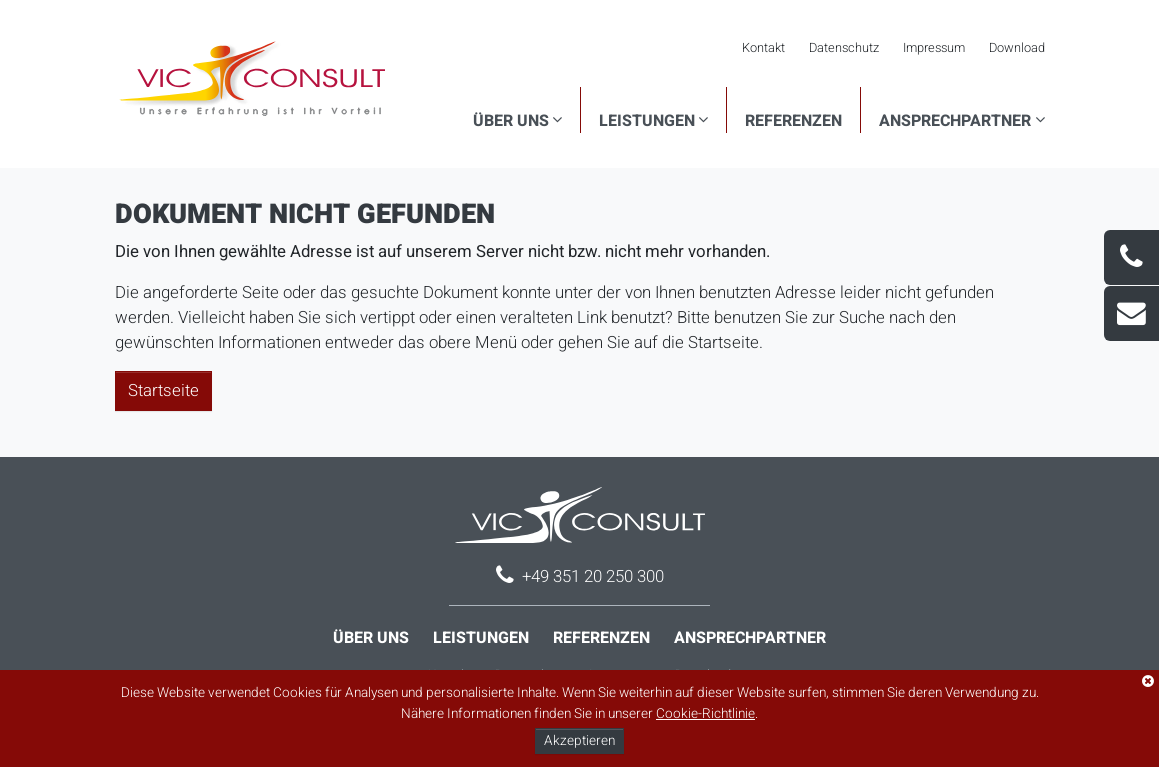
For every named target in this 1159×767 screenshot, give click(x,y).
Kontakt (763, 48)
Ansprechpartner (750, 638)
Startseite (163, 390)
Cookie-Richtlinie (705, 714)
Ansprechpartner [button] (955, 121)
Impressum (934, 48)
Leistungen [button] (647, 121)
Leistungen (481, 638)
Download (1017, 48)
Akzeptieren (579, 741)
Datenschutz (844, 48)
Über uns (371, 638)
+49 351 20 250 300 (593, 576)
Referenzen (793, 121)
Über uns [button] (511, 121)
